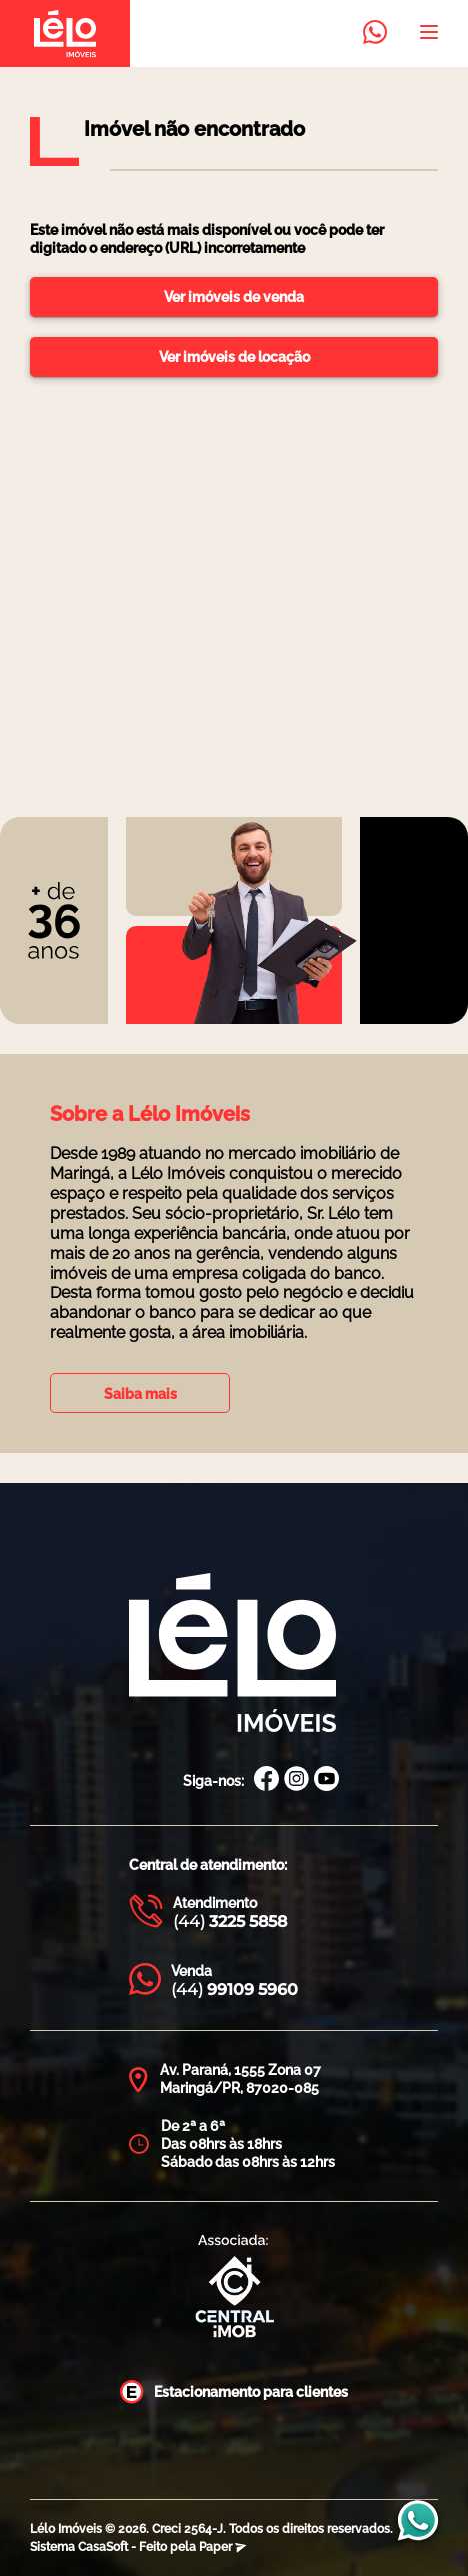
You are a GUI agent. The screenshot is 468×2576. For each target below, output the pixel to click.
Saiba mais (140, 1394)
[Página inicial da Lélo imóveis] (65, 33)
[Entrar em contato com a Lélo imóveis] (375, 34)
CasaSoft (103, 2547)
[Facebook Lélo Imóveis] (266, 1780)
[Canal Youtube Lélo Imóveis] (326, 1780)
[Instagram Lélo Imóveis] (296, 1780)
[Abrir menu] (429, 34)
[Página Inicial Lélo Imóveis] (232, 1654)
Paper (222, 2547)
